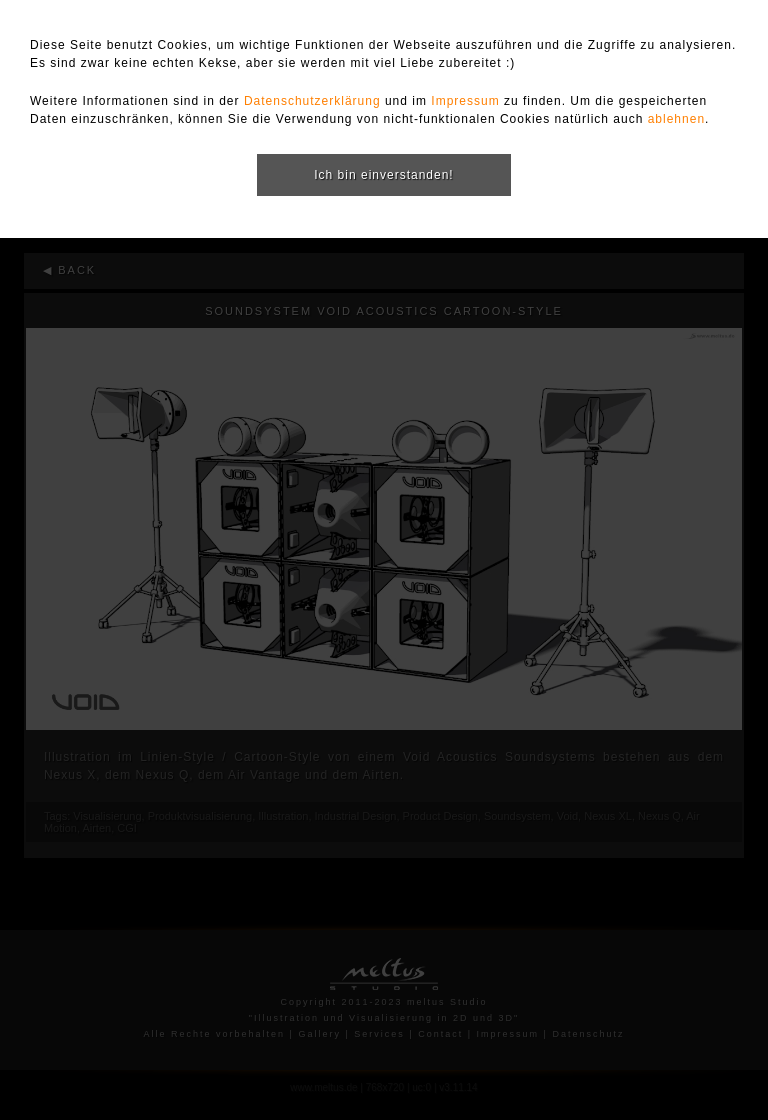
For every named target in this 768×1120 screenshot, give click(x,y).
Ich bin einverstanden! (383, 175)
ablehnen (676, 119)
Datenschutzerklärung (312, 101)
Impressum (465, 101)
